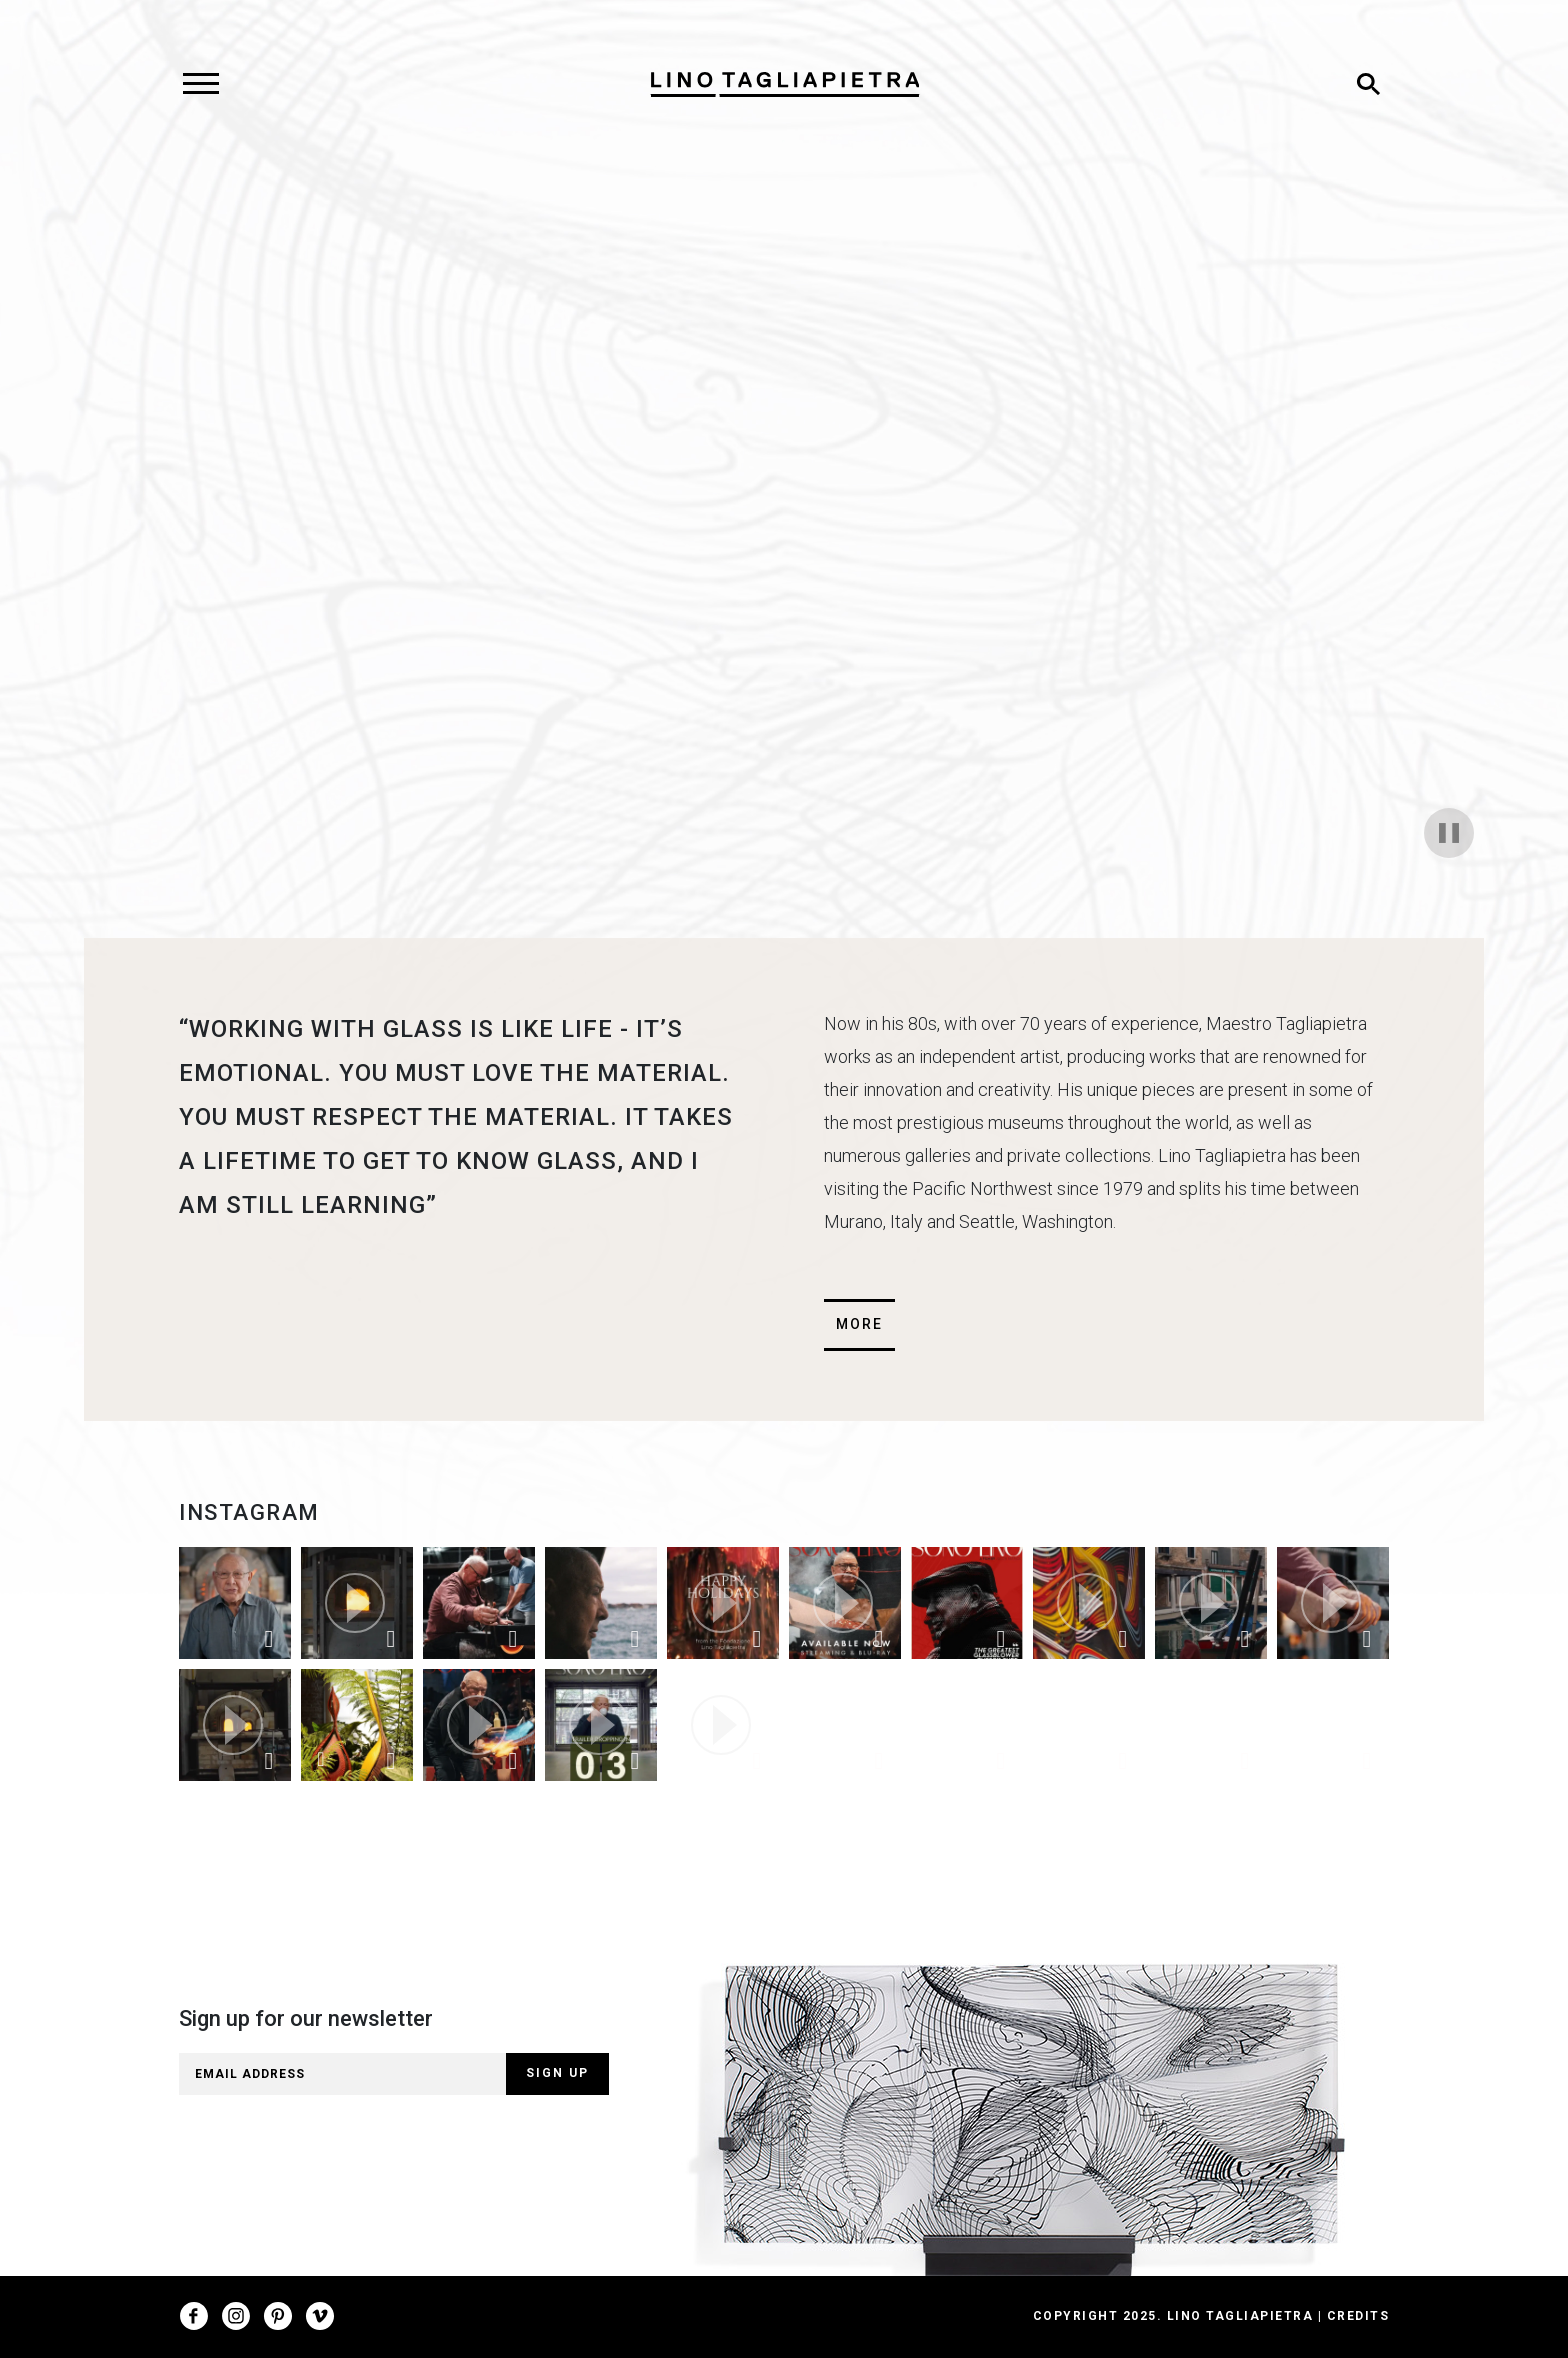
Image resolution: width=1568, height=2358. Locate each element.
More (859, 1324)
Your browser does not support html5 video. (784, 533)
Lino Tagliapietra (1240, 2316)
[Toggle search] (1368, 84)
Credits (1358, 2316)
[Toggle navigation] (200, 84)
